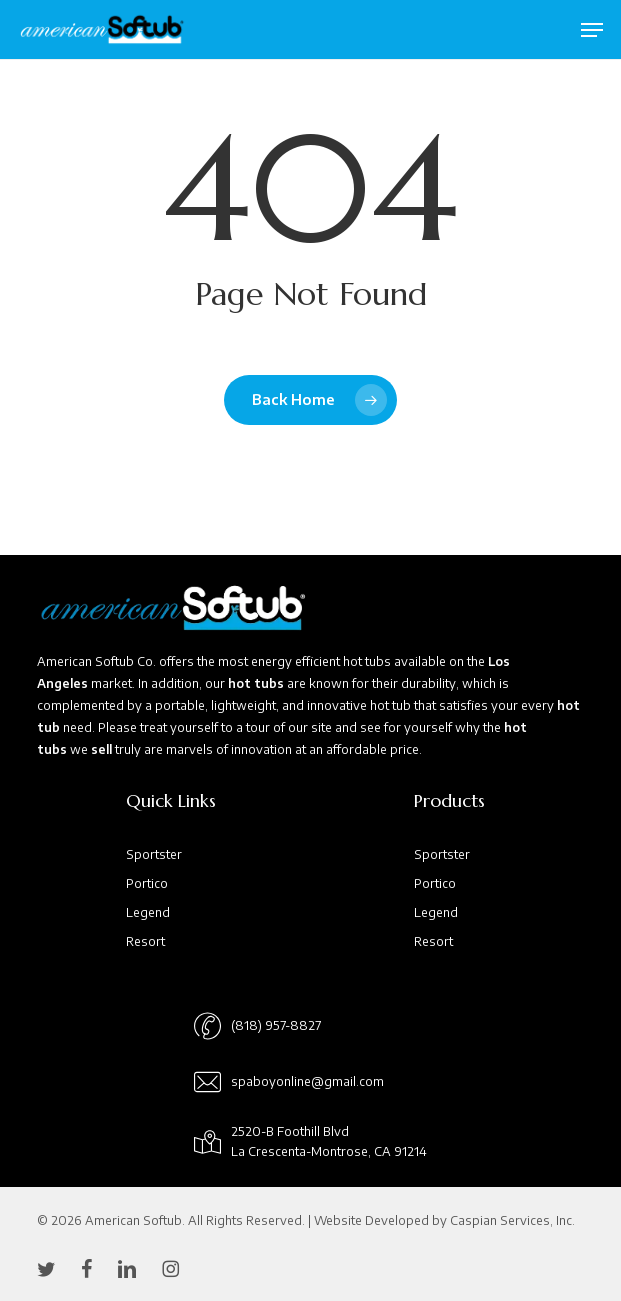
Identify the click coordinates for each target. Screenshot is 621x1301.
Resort (145, 941)
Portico (147, 883)
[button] (592, 30)
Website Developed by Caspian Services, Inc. (444, 1220)
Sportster (154, 854)
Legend (148, 912)
